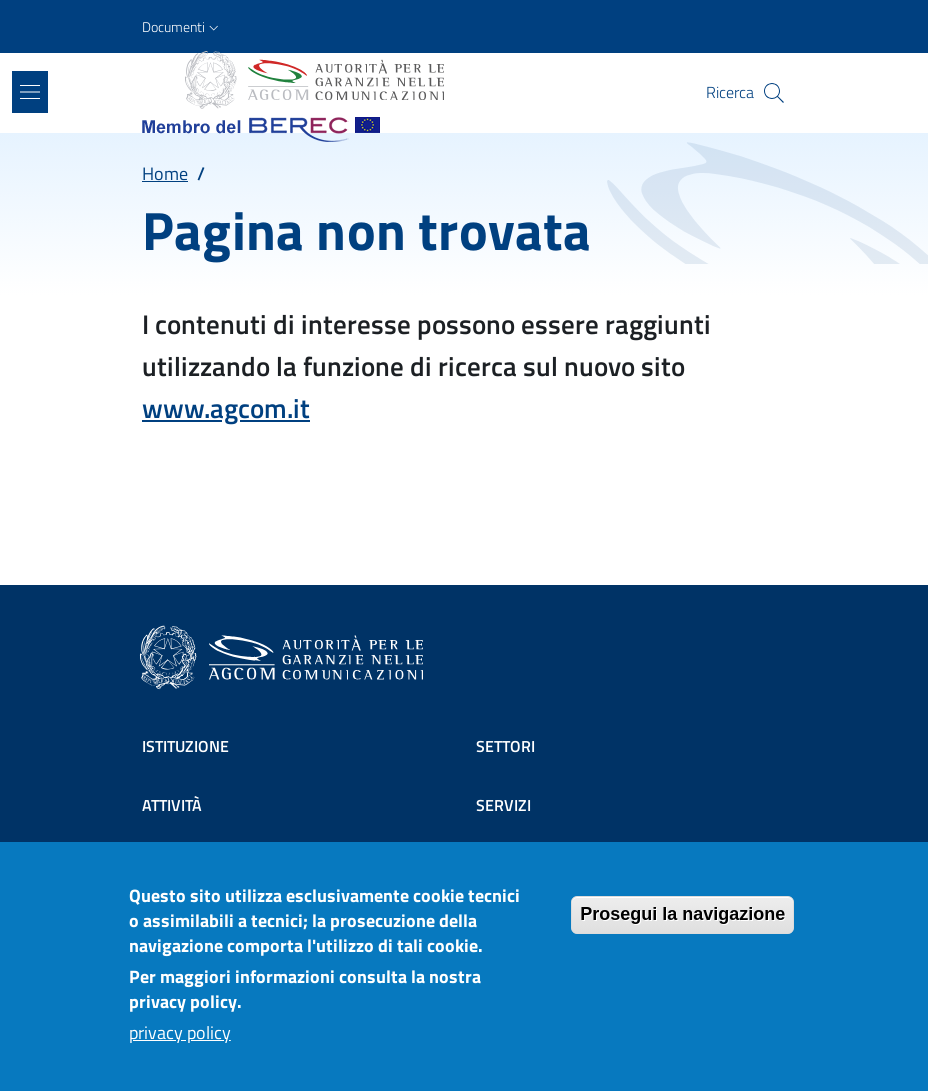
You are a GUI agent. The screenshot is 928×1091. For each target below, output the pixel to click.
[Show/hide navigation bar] (30, 92)
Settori (505, 746)
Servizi (503, 805)
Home (165, 173)
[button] (182, 27)
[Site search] (774, 93)
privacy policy (180, 1047)
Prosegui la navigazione (682, 929)
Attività (172, 805)
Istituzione (185, 746)
